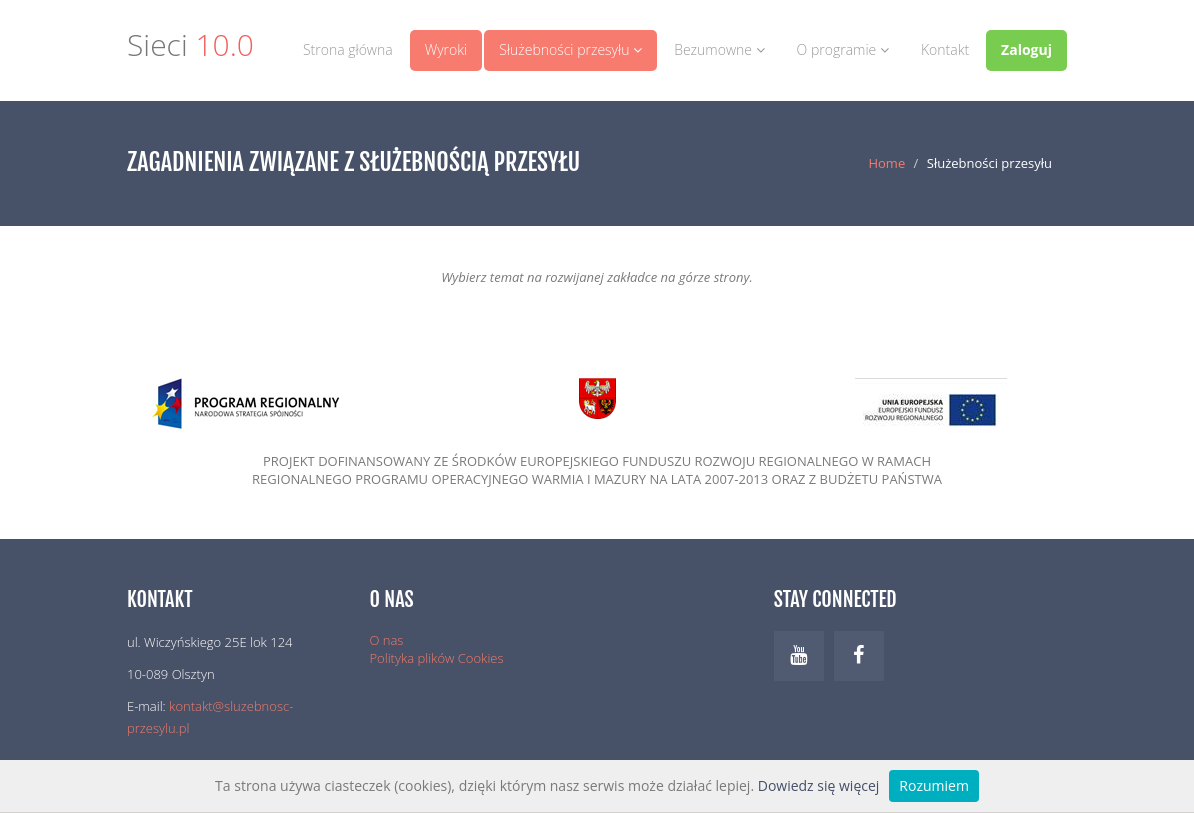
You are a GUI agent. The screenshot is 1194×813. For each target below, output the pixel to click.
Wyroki (446, 49)
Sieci (190, 47)
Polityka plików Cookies (437, 658)
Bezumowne (719, 49)
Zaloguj (1026, 49)
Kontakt (945, 49)
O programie (843, 49)
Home (886, 163)
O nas (387, 640)
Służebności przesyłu (570, 49)
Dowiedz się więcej (819, 785)
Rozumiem (934, 785)
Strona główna (348, 49)
